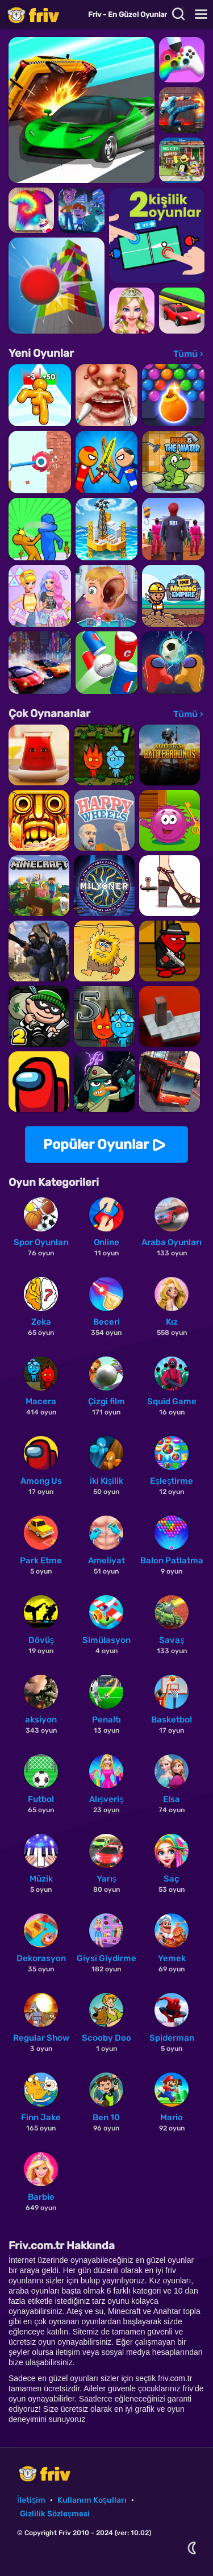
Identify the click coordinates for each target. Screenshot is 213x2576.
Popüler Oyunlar (96, 1144)
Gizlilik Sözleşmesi (55, 2514)
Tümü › (188, 353)
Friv (43, 14)
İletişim (31, 2500)
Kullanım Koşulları (92, 2500)
